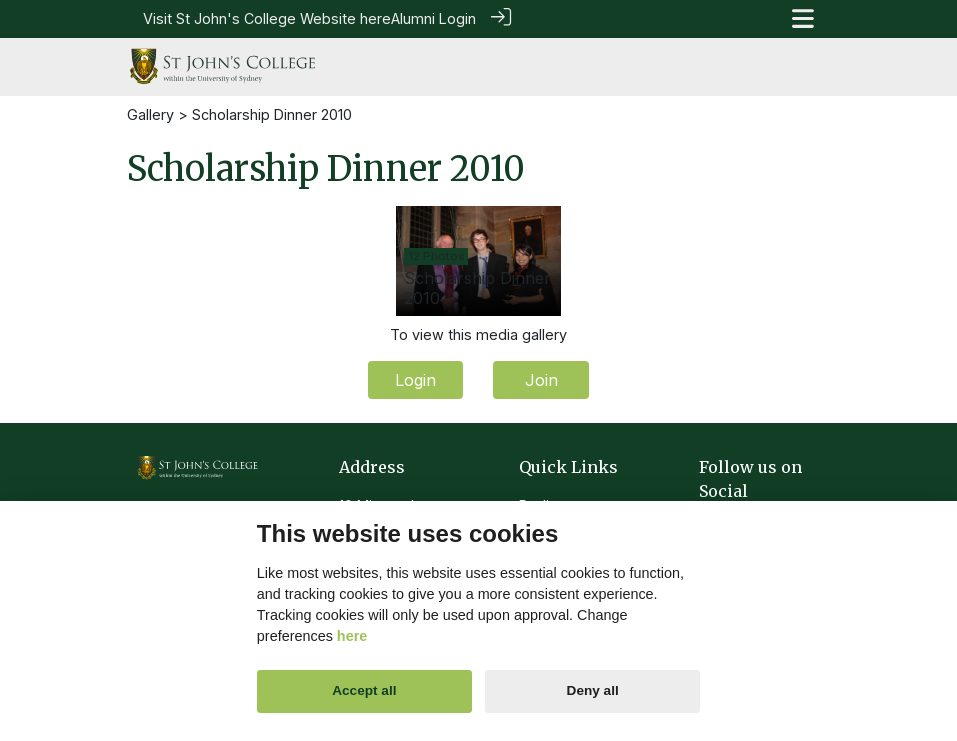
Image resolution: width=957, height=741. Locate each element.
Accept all (364, 690)
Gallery (150, 112)
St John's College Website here (283, 18)
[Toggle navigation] (803, 18)
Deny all (593, 690)
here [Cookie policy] (352, 636)
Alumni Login (433, 18)
